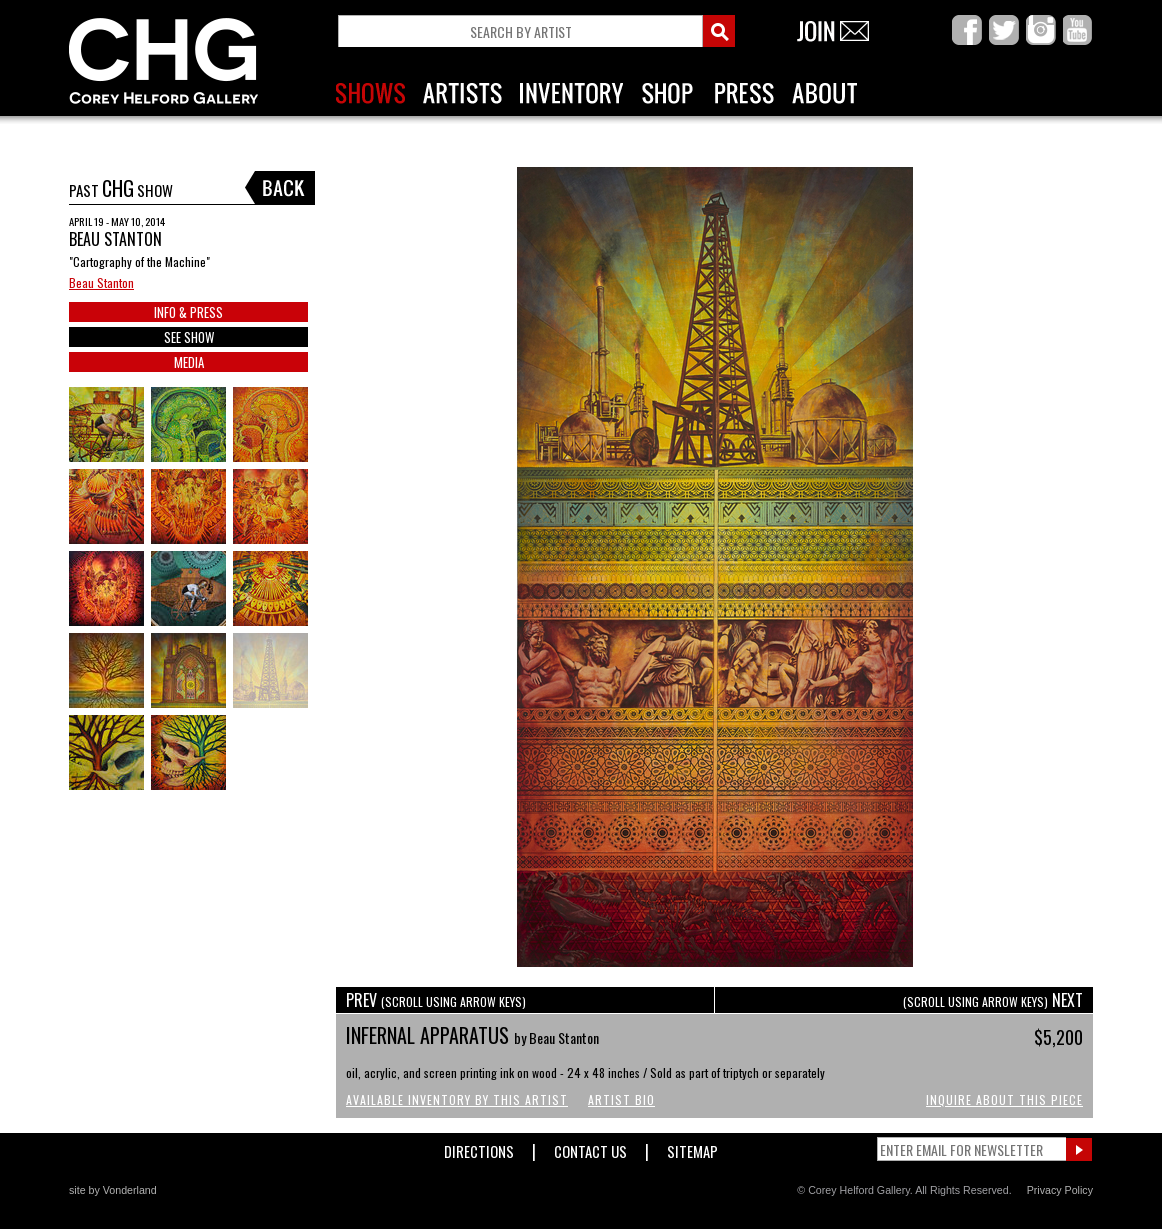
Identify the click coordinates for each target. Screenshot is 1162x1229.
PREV (436, 1000)
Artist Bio (621, 1099)
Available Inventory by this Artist (457, 1099)
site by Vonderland (113, 1190)
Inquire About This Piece (1004, 1099)
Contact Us (590, 1147)
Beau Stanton (101, 282)
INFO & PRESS (188, 312)
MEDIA (189, 362)
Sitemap (692, 1147)
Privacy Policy (1060, 1190)
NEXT (993, 1000)
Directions (479, 1147)
